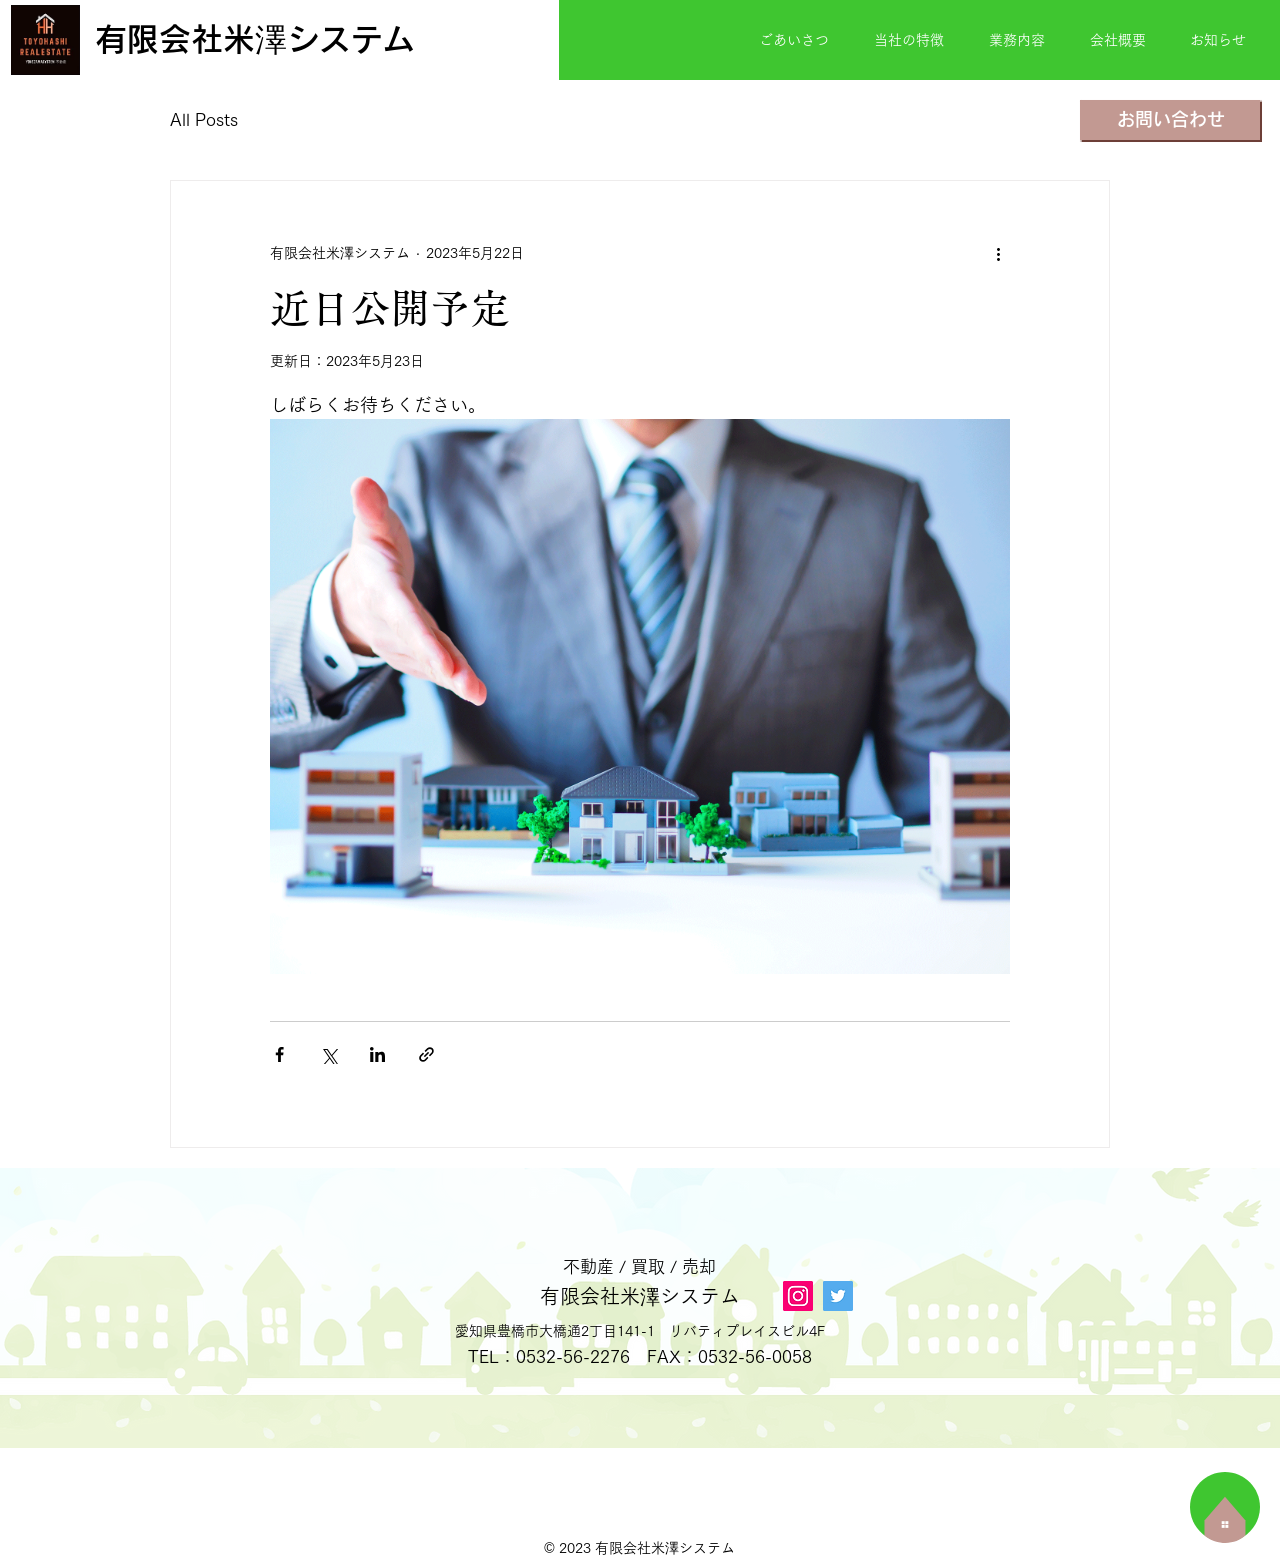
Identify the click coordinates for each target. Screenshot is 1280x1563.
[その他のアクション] (998, 253)
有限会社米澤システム (640, 1296)
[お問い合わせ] (1170, 120)
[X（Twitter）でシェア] (328, 1054)
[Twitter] (838, 1296)
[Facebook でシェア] (279, 1054)
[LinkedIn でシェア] (377, 1054)
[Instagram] (798, 1296)
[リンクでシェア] (426, 1054)
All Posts (204, 119)
